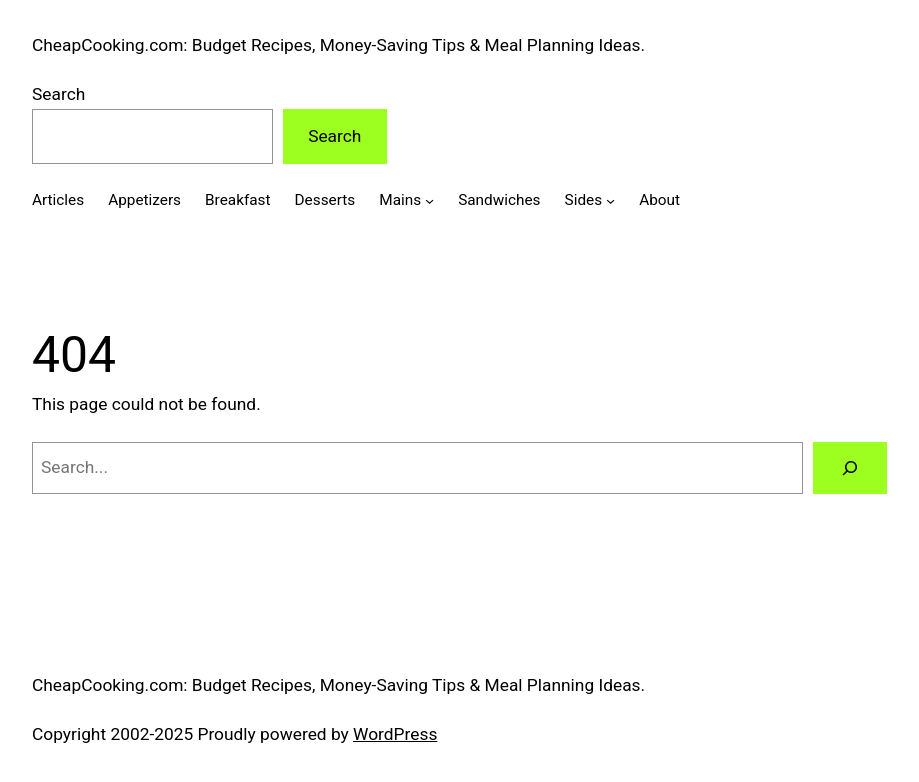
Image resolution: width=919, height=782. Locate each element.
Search (58, 94)
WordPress (395, 734)
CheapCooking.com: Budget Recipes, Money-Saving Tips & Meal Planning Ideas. (338, 45)
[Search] (850, 467)
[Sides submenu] (610, 200)
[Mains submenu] (429, 200)
